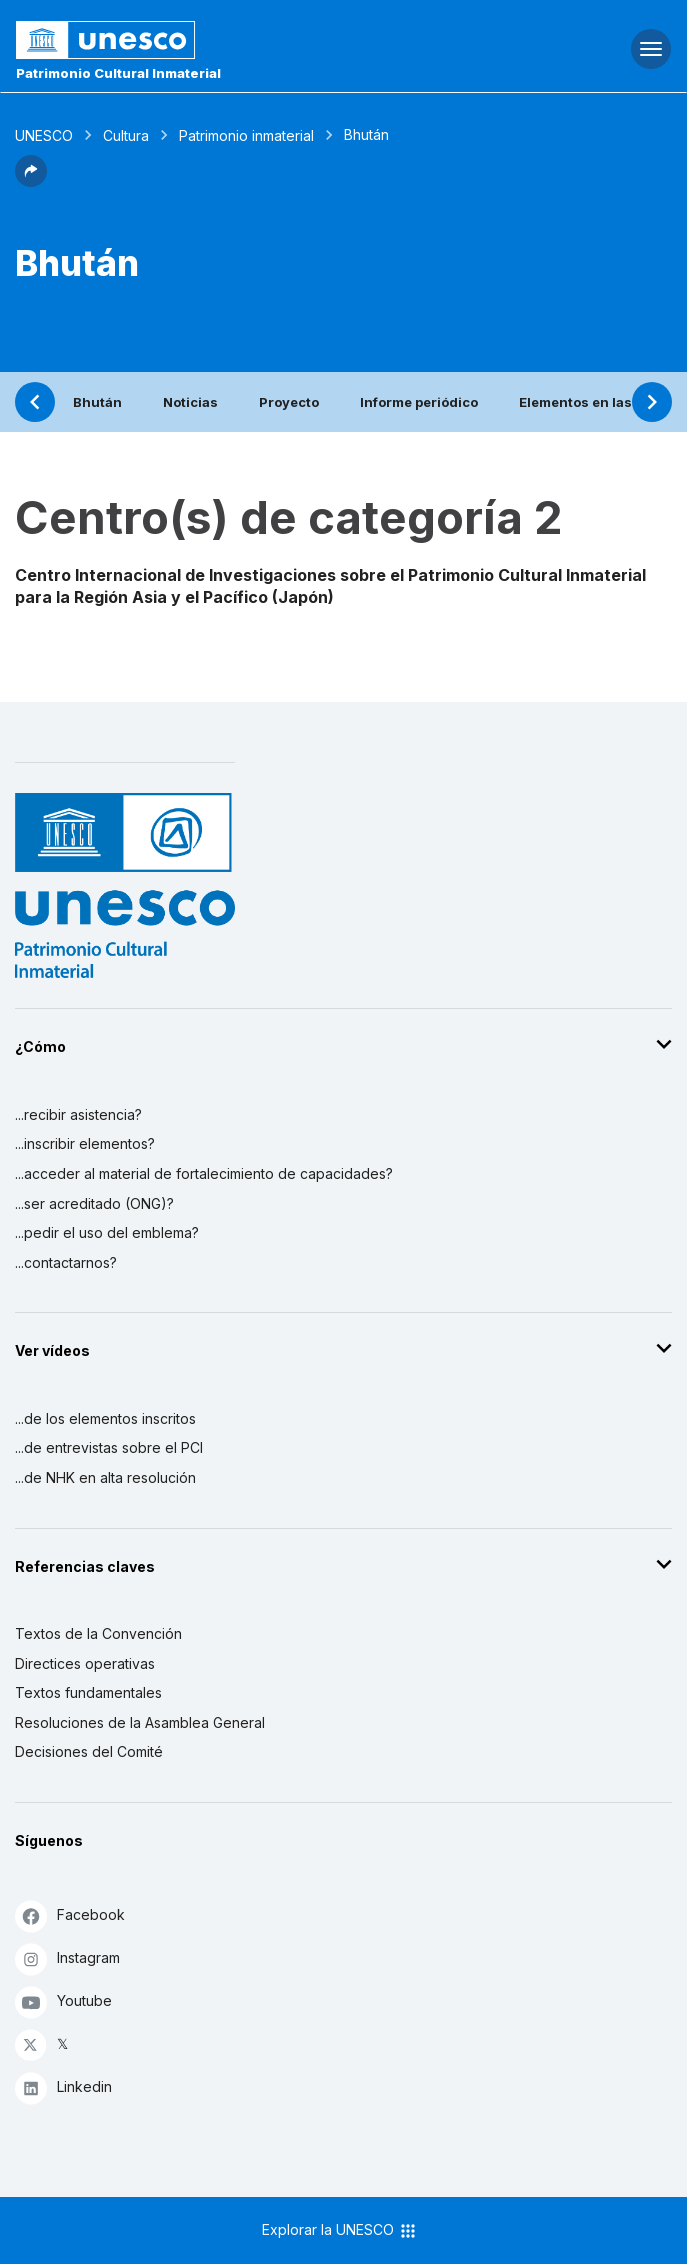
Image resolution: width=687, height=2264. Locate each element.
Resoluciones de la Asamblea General (140, 1722)
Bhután (97, 402)
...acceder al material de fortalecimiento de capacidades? (204, 1173)
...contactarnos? (66, 1262)
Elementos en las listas (595, 402)
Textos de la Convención (98, 1633)
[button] (31, 181)
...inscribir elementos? (85, 1143)
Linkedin (63, 2087)
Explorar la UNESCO (340, 2231)
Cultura (126, 135)
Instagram (67, 1958)
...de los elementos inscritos (105, 1418)
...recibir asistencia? (78, 1114)
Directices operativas (85, 1663)
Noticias (190, 402)
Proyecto (289, 402)
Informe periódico (419, 402)
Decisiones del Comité (89, 1751)
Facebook (70, 1915)
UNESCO (44, 135)
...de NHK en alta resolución (105, 1477)
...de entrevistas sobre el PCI (109, 1447)
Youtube (63, 2001)
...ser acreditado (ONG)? (94, 1203)
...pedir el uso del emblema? (107, 1232)
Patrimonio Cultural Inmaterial (118, 73)
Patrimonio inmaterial (246, 135)
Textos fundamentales (88, 1692)
